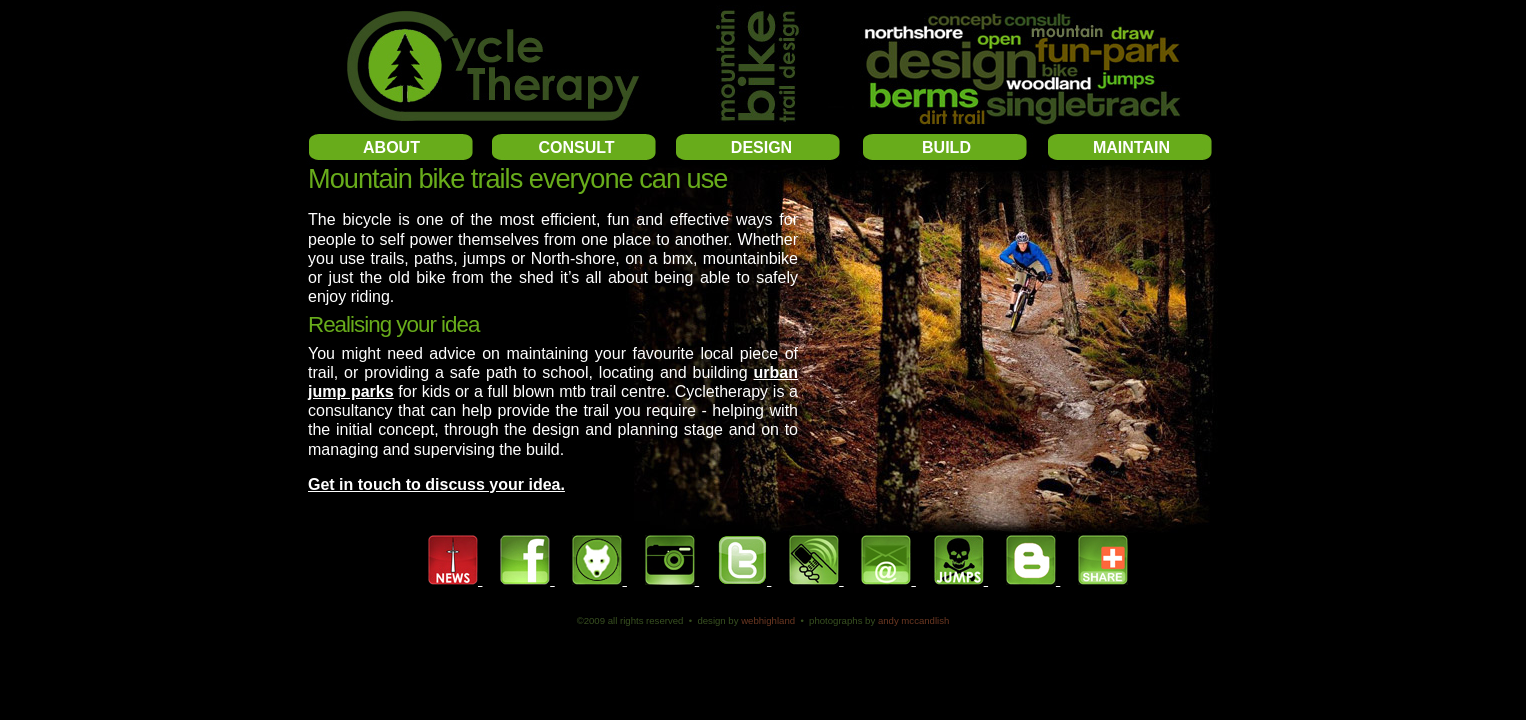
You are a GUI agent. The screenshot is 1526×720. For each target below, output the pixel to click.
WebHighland (768, 620)
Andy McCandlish (913, 620)
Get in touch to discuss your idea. (436, 484)
